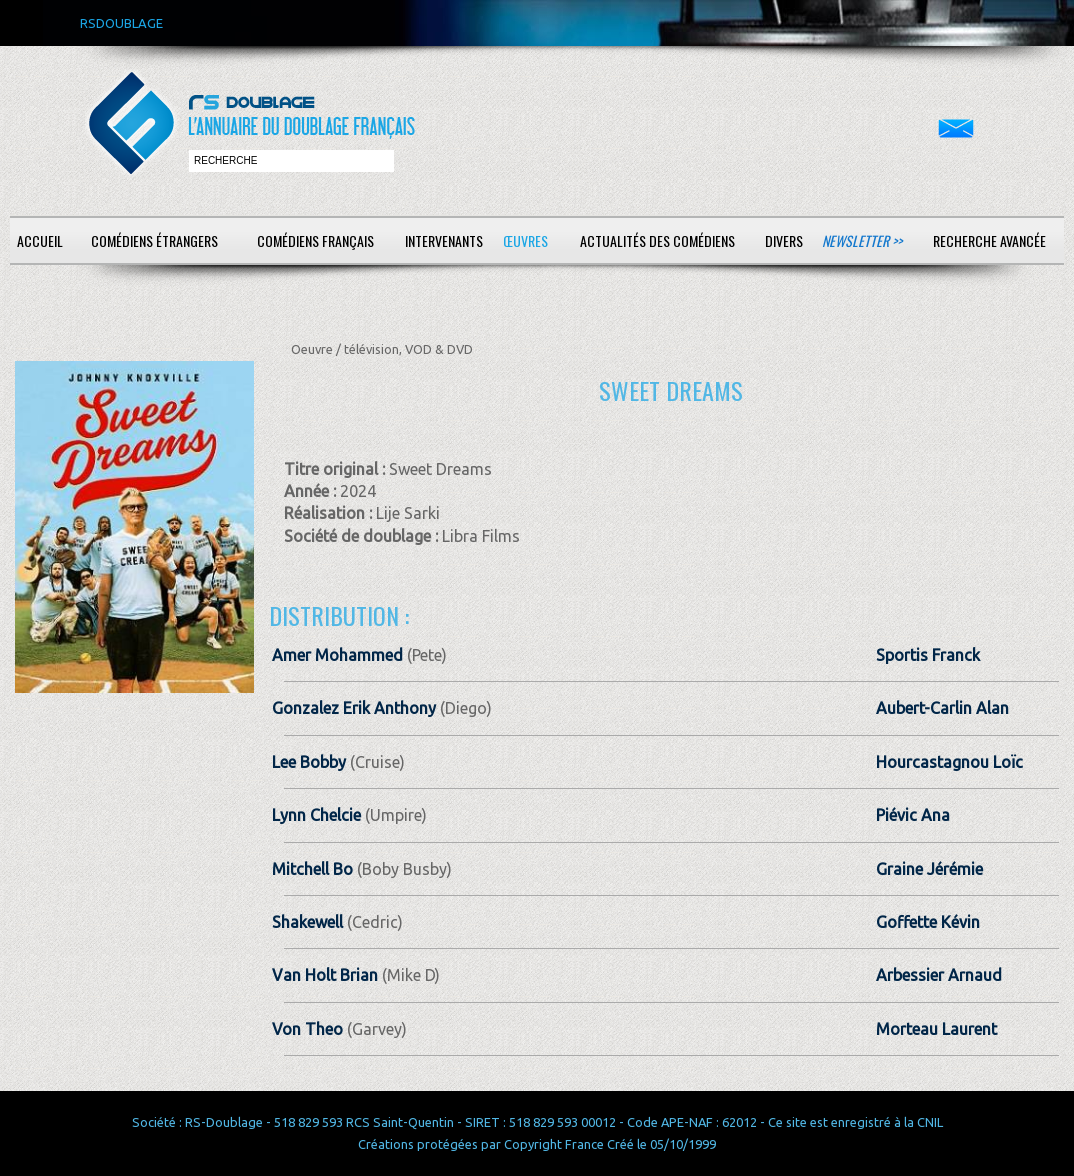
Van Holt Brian (325, 975)
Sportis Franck (928, 655)
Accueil (40, 240)
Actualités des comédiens (657, 240)
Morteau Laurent (936, 1029)
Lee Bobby (309, 762)
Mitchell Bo (312, 869)
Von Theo (307, 1029)
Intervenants (444, 240)
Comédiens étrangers (154, 240)
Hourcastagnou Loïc (949, 762)
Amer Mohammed (337, 655)
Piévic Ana (913, 815)
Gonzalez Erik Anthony (354, 708)
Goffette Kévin (928, 922)
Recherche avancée (989, 240)
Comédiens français (315, 240)
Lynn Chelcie (316, 815)
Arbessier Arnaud (939, 975)
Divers (784, 240)
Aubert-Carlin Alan (942, 708)
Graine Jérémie (929, 869)
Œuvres (525, 240)
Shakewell (309, 922)
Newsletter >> (862, 240)
